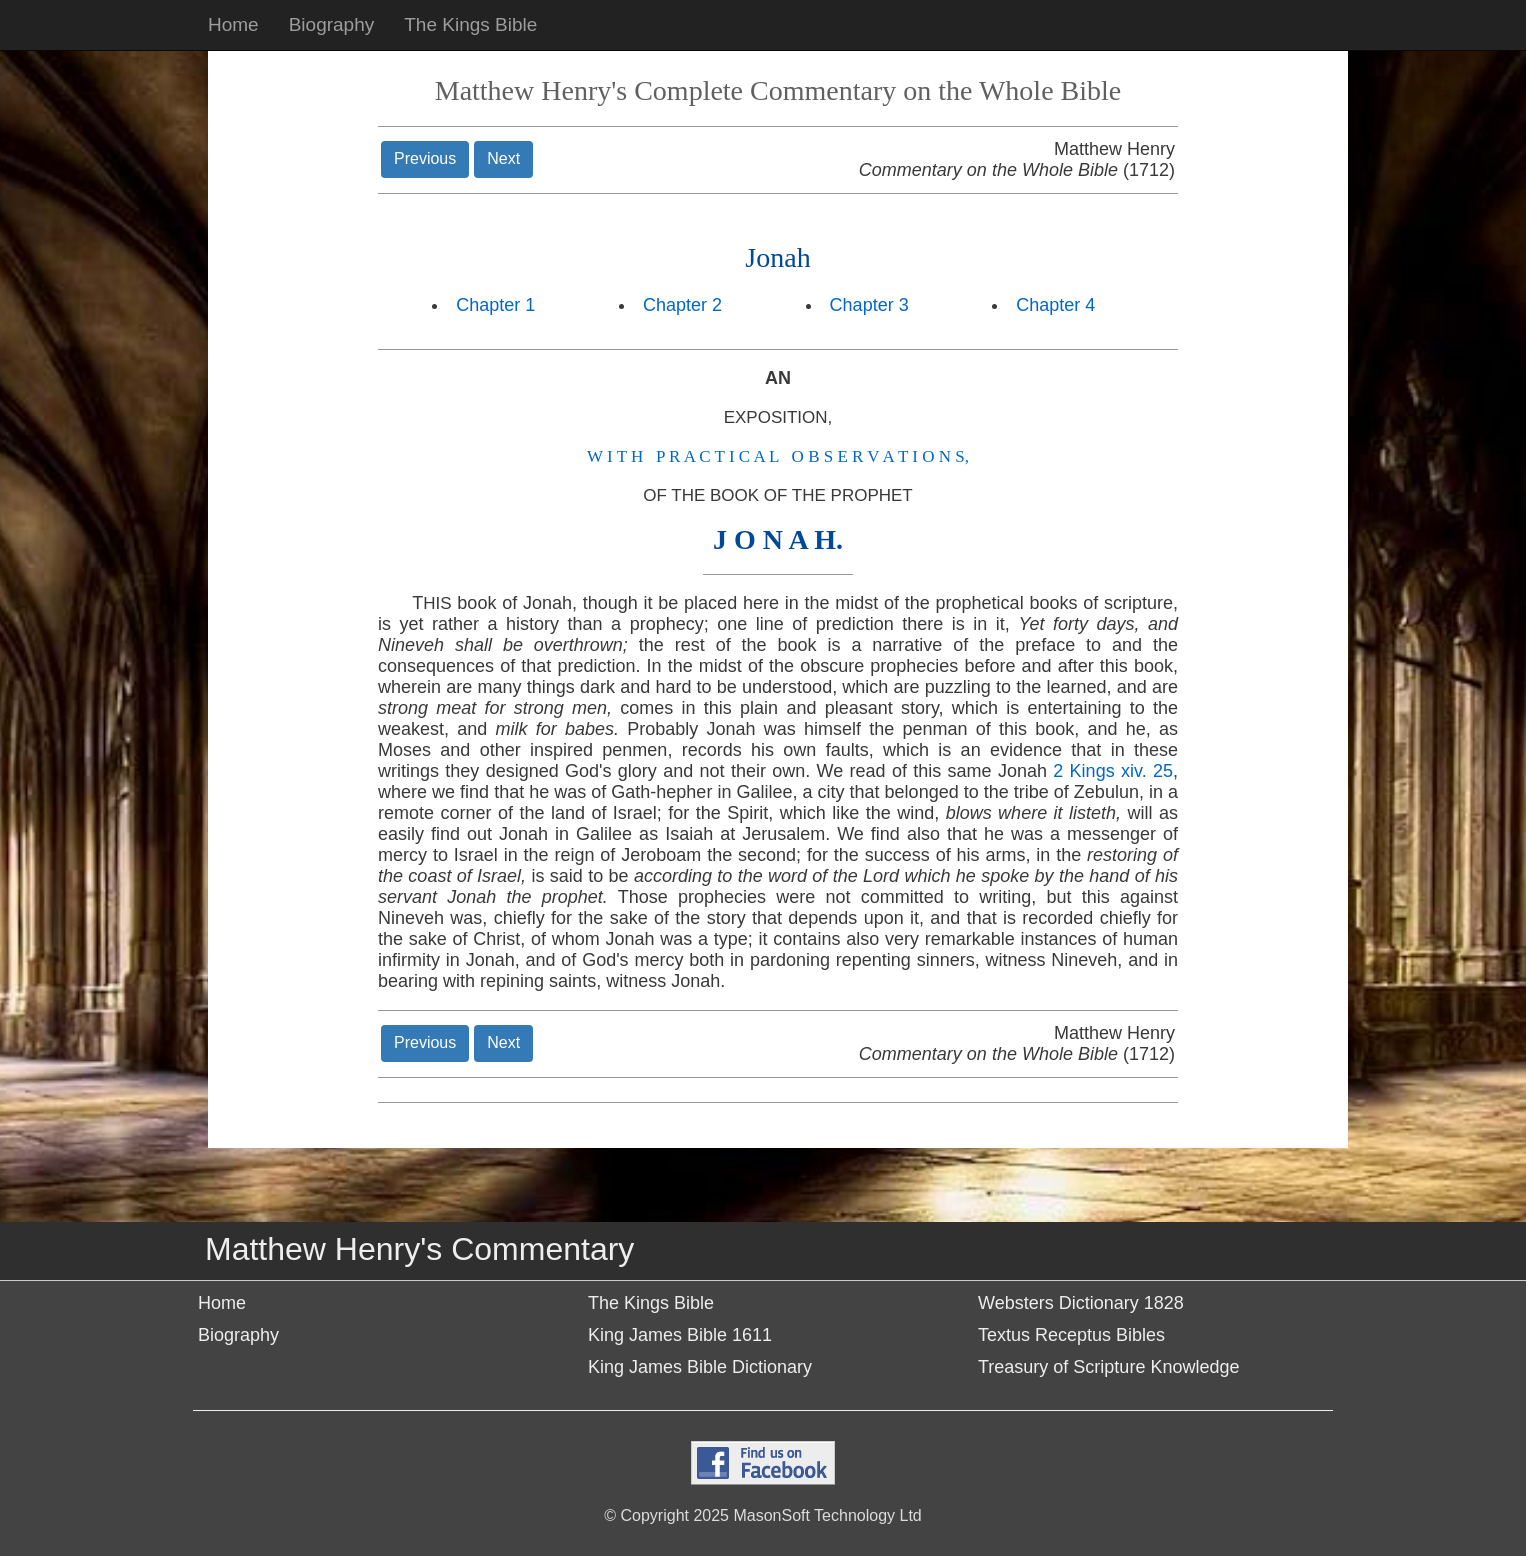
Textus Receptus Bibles (1071, 1335)
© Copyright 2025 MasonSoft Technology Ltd (762, 1515)
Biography (332, 24)
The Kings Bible (470, 24)
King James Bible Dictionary (700, 1367)
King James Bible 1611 (680, 1335)
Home (233, 24)
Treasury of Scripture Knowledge (1108, 1367)
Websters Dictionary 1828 (1081, 1303)
